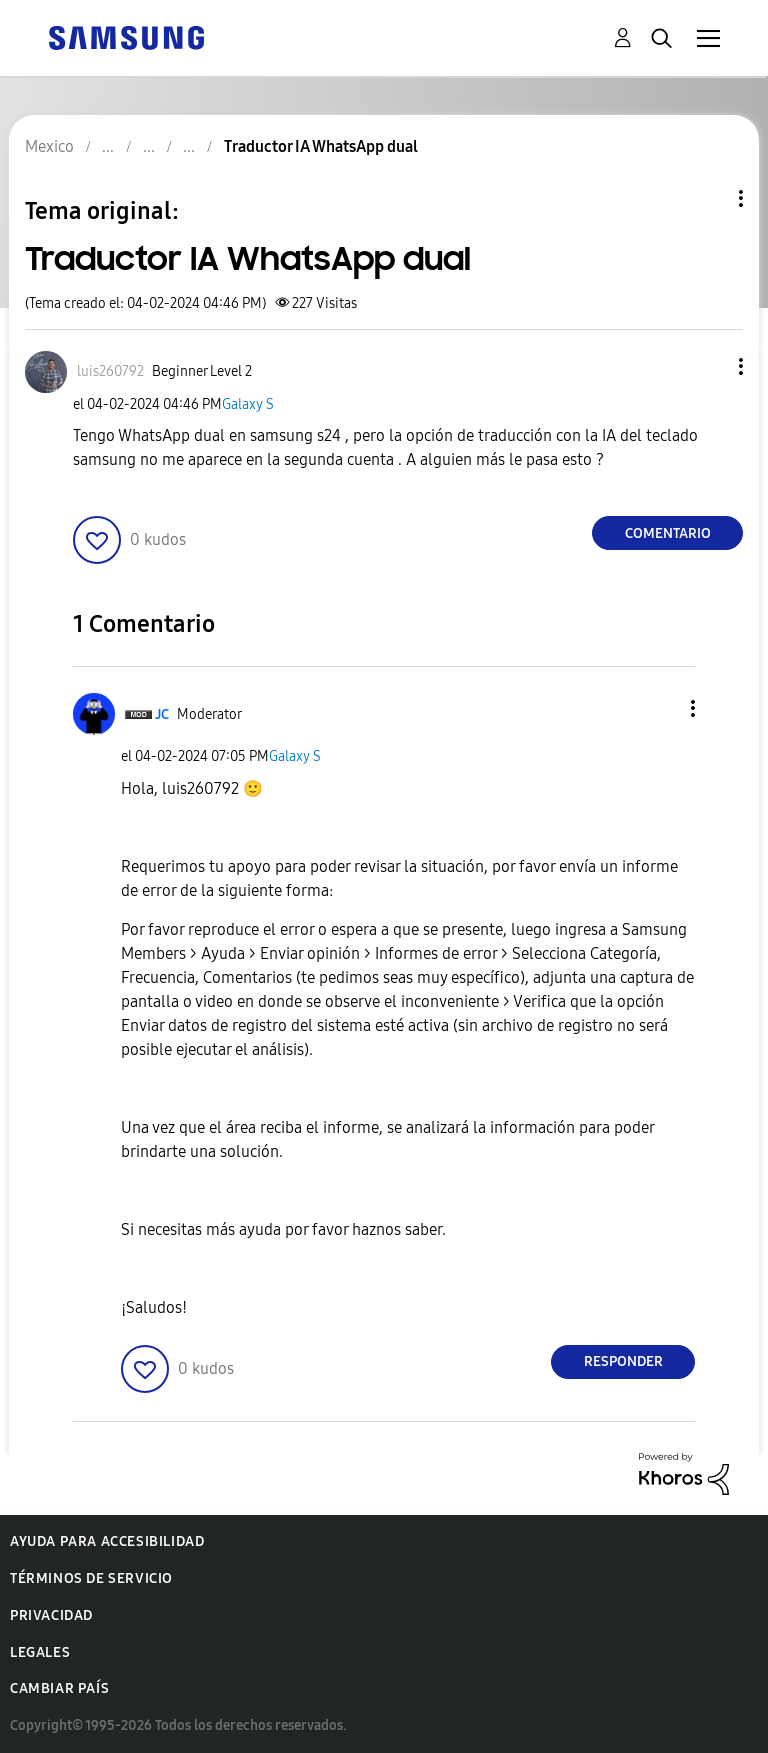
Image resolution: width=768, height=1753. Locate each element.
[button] (708, 366)
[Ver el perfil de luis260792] (110, 371)
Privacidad (51, 1615)
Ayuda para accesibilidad (107, 1541)
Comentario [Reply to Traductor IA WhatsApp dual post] (668, 533)
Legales (40, 1652)
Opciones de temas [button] (707, 198)
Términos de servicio (91, 1578)
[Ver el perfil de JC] (162, 714)
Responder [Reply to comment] (623, 1361)
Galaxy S (248, 404)
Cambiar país (59, 1688)
